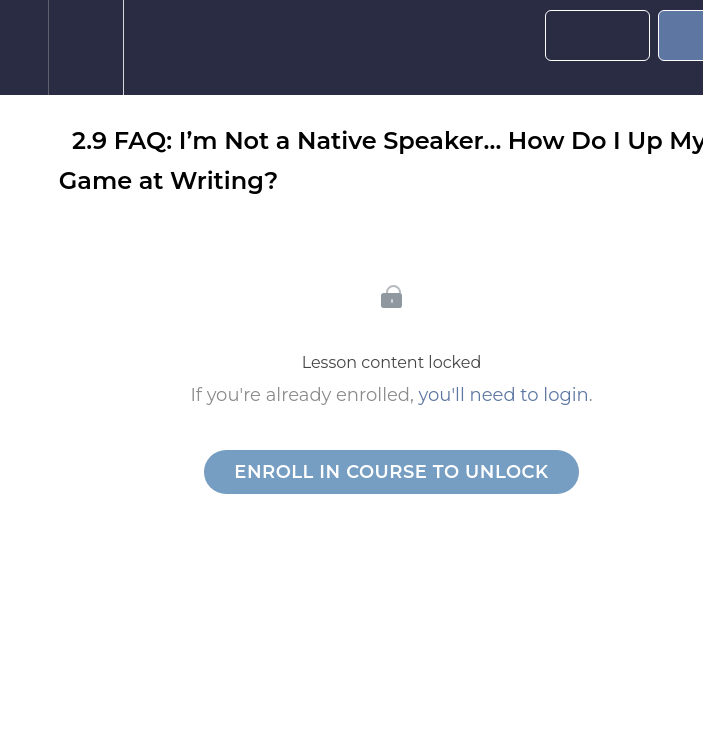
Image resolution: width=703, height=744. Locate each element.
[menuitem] (85, 47)
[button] (24, 47)
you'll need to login (504, 395)
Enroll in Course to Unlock (391, 472)
